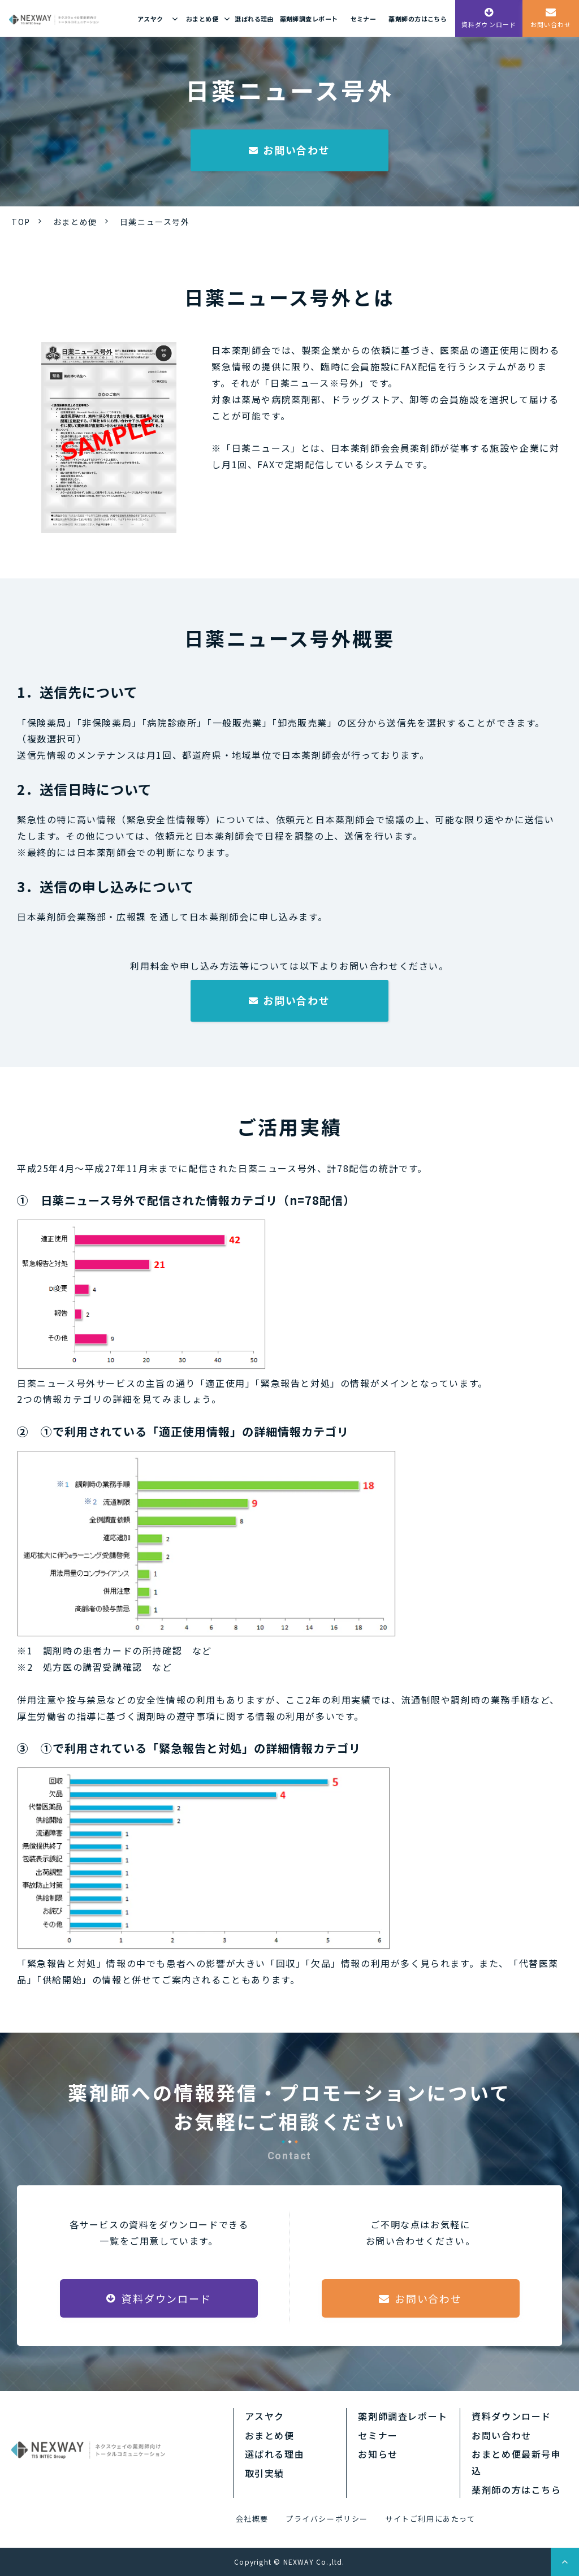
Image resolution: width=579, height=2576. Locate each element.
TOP (21, 221)
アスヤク (150, 18)
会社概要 (252, 2518)
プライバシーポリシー (327, 2518)
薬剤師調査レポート (309, 18)
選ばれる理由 (254, 18)
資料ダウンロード (488, 24)
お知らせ (377, 2454)
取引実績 (264, 2473)
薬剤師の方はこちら (417, 18)
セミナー (364, 18)
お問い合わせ (551, 24)
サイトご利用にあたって (430, 2518)
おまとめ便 (202, 18)
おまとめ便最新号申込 (516, 2462)
